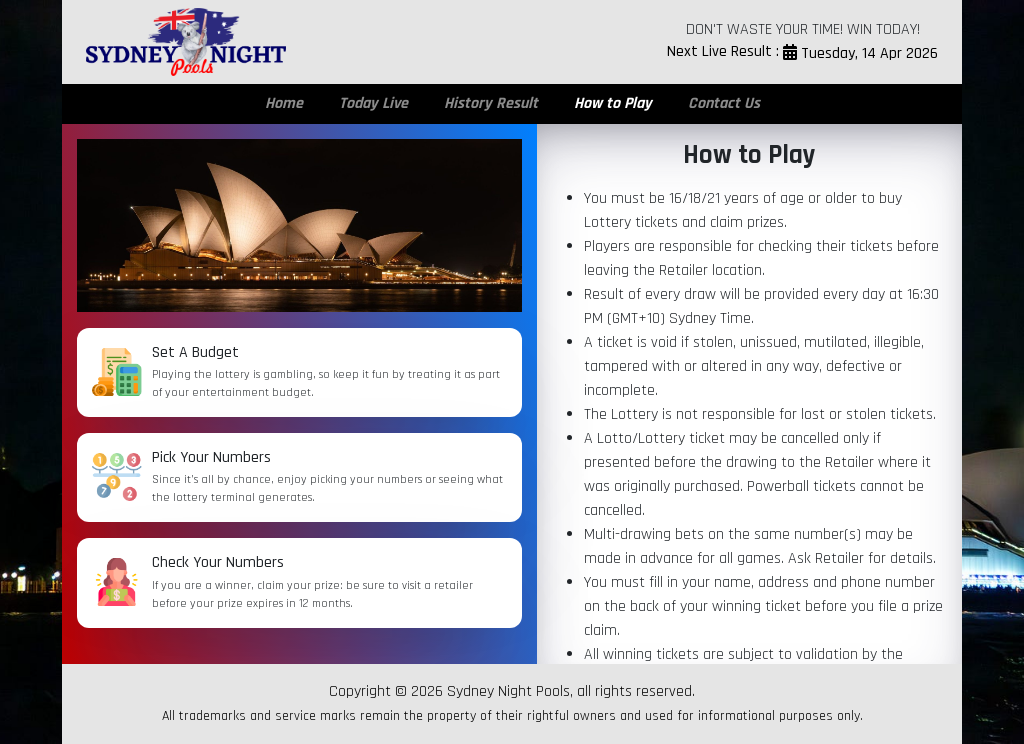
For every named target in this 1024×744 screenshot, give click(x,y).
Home (284, 103)
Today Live (373, 103)
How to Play (613, 103)
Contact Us (724, 103)
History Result (491, 103)
